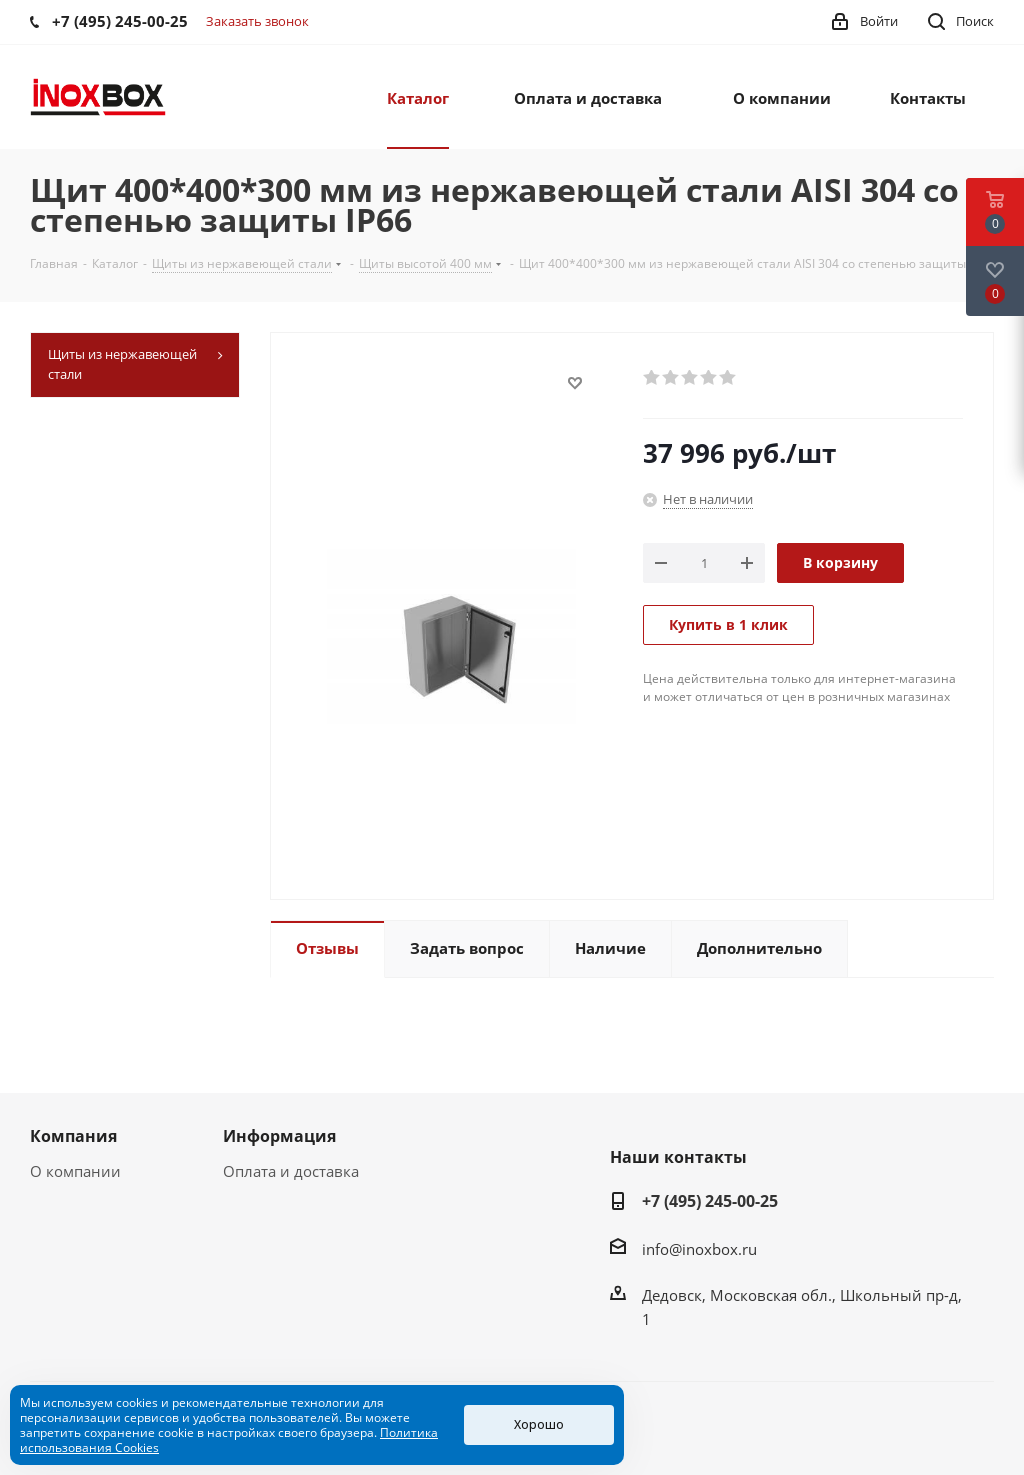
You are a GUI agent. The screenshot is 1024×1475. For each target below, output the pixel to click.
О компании (75, 1171)
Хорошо (539, 1424)
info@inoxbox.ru (699, 1249)
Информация (279, 1136)
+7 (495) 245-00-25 (710, 1201)
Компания (73, 1136)
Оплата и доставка (291, 1171)
